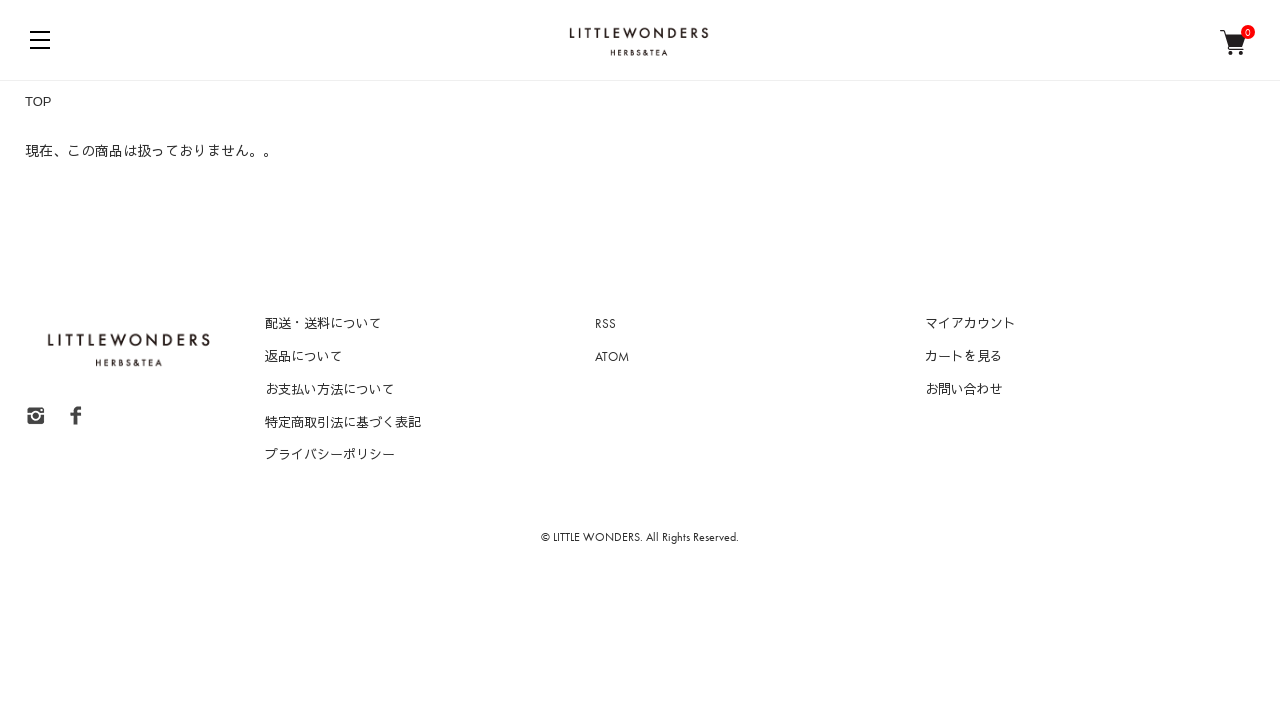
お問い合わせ (964, 389)
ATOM (612, 356)
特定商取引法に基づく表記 (343, 422)
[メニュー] (40, 40)
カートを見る (964, 356)
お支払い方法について (330, 389)
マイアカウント (970, 323)
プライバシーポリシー (330, 454)
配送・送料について (323, 323)
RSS (605, 323)
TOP (38, 101)
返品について (304, 356)
